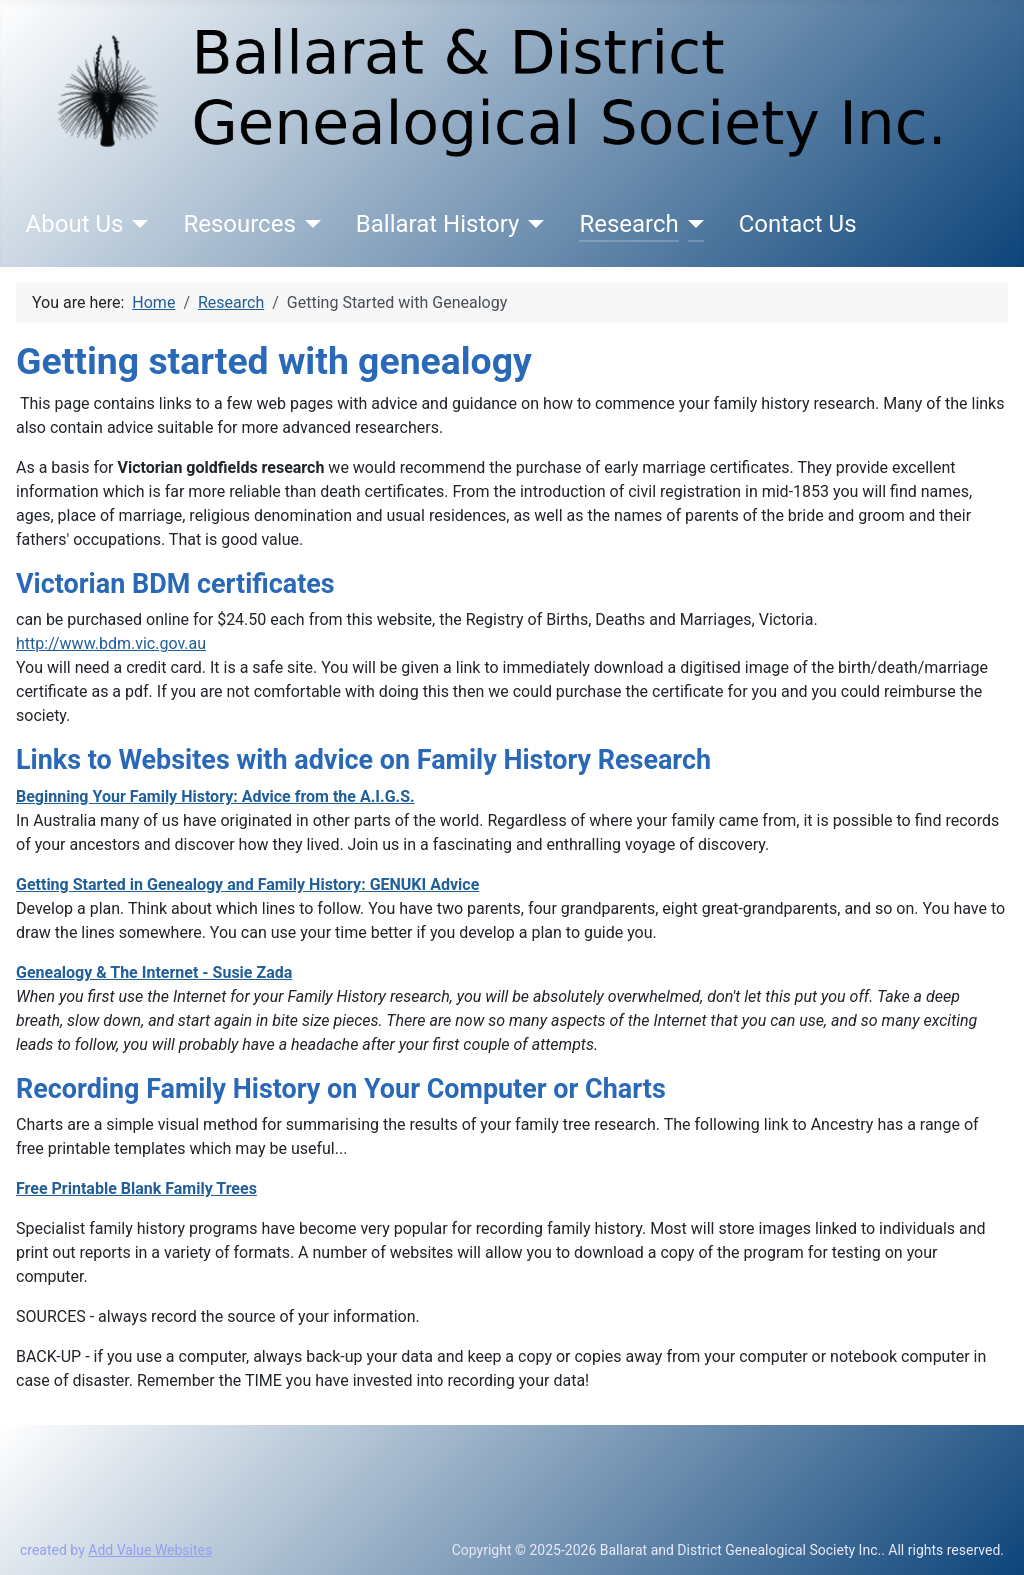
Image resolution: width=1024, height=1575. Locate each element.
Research (628, 224)
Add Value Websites (150, 1550)
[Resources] (308, 224)
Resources (239, 224)
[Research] (691, 224)
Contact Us (798, 224)
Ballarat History (438, 224)
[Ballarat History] (531, 224)
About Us (75, 224)
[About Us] (135, 224)
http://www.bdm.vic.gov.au (111, 643)
